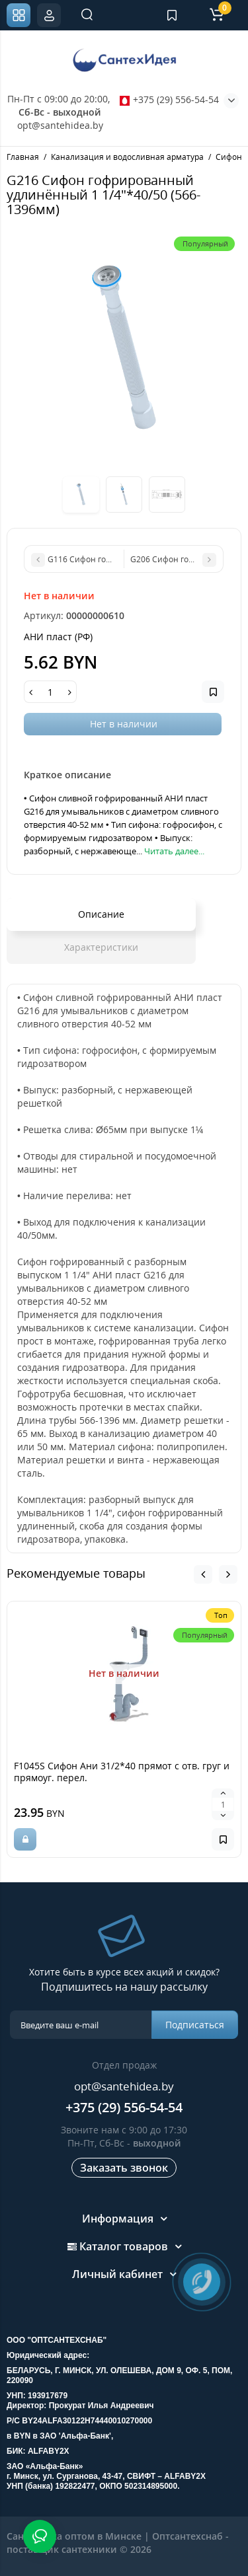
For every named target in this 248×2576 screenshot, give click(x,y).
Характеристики (101, 947)
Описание (101, 914)
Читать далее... (174, 851)
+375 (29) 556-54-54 (169, 99)
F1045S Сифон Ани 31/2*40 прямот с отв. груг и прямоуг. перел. (121, 1771)
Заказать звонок (124, 2167)
